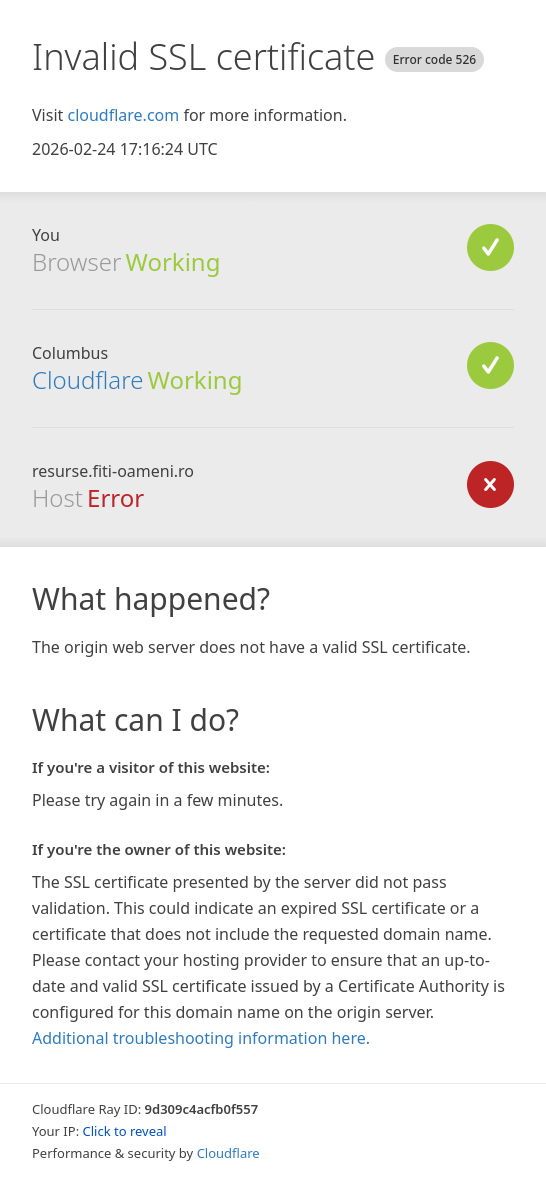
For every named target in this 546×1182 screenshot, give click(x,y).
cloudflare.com (123, 115)
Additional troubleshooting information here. (201, 1038)
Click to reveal (125, 1131)
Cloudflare (87, 379)
